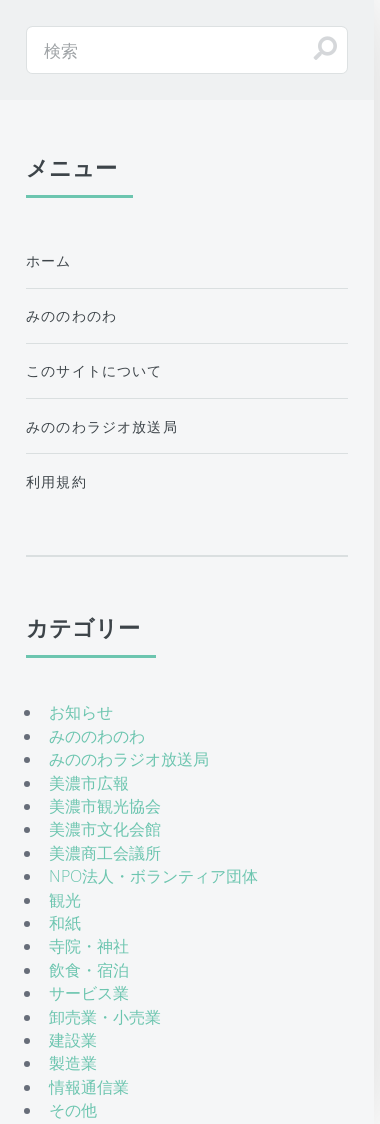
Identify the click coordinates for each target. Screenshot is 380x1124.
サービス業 (89, 993)
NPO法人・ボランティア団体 (153, 876)
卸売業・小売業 (105, 1017)
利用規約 (56, 481)
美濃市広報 (89, 783)
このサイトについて (94, 370)
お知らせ (81, 712)
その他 (73, 1110)
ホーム (49, 260)
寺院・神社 (89, 946)
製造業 (73, 1063)
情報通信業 (89, 1087)
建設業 (73, 1040)
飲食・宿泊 (89, 970)
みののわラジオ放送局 (102, 426)
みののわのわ (71, 315)
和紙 (65, 923)
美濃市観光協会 (105, 806)
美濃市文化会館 (105, 829)
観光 (65, 900)
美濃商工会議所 (105, 853)
